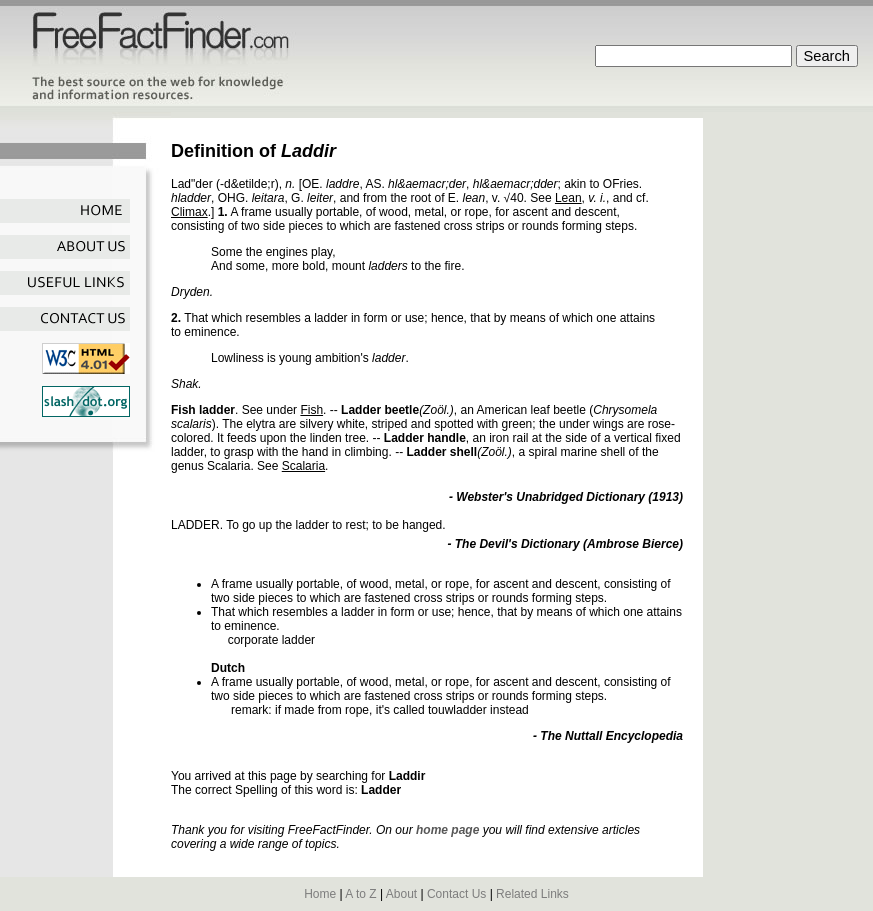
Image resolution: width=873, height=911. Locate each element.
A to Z (360, 894)
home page (447, 830)
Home (320, 894)
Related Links (532, 894)
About (401, 894)
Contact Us (456, 894)
